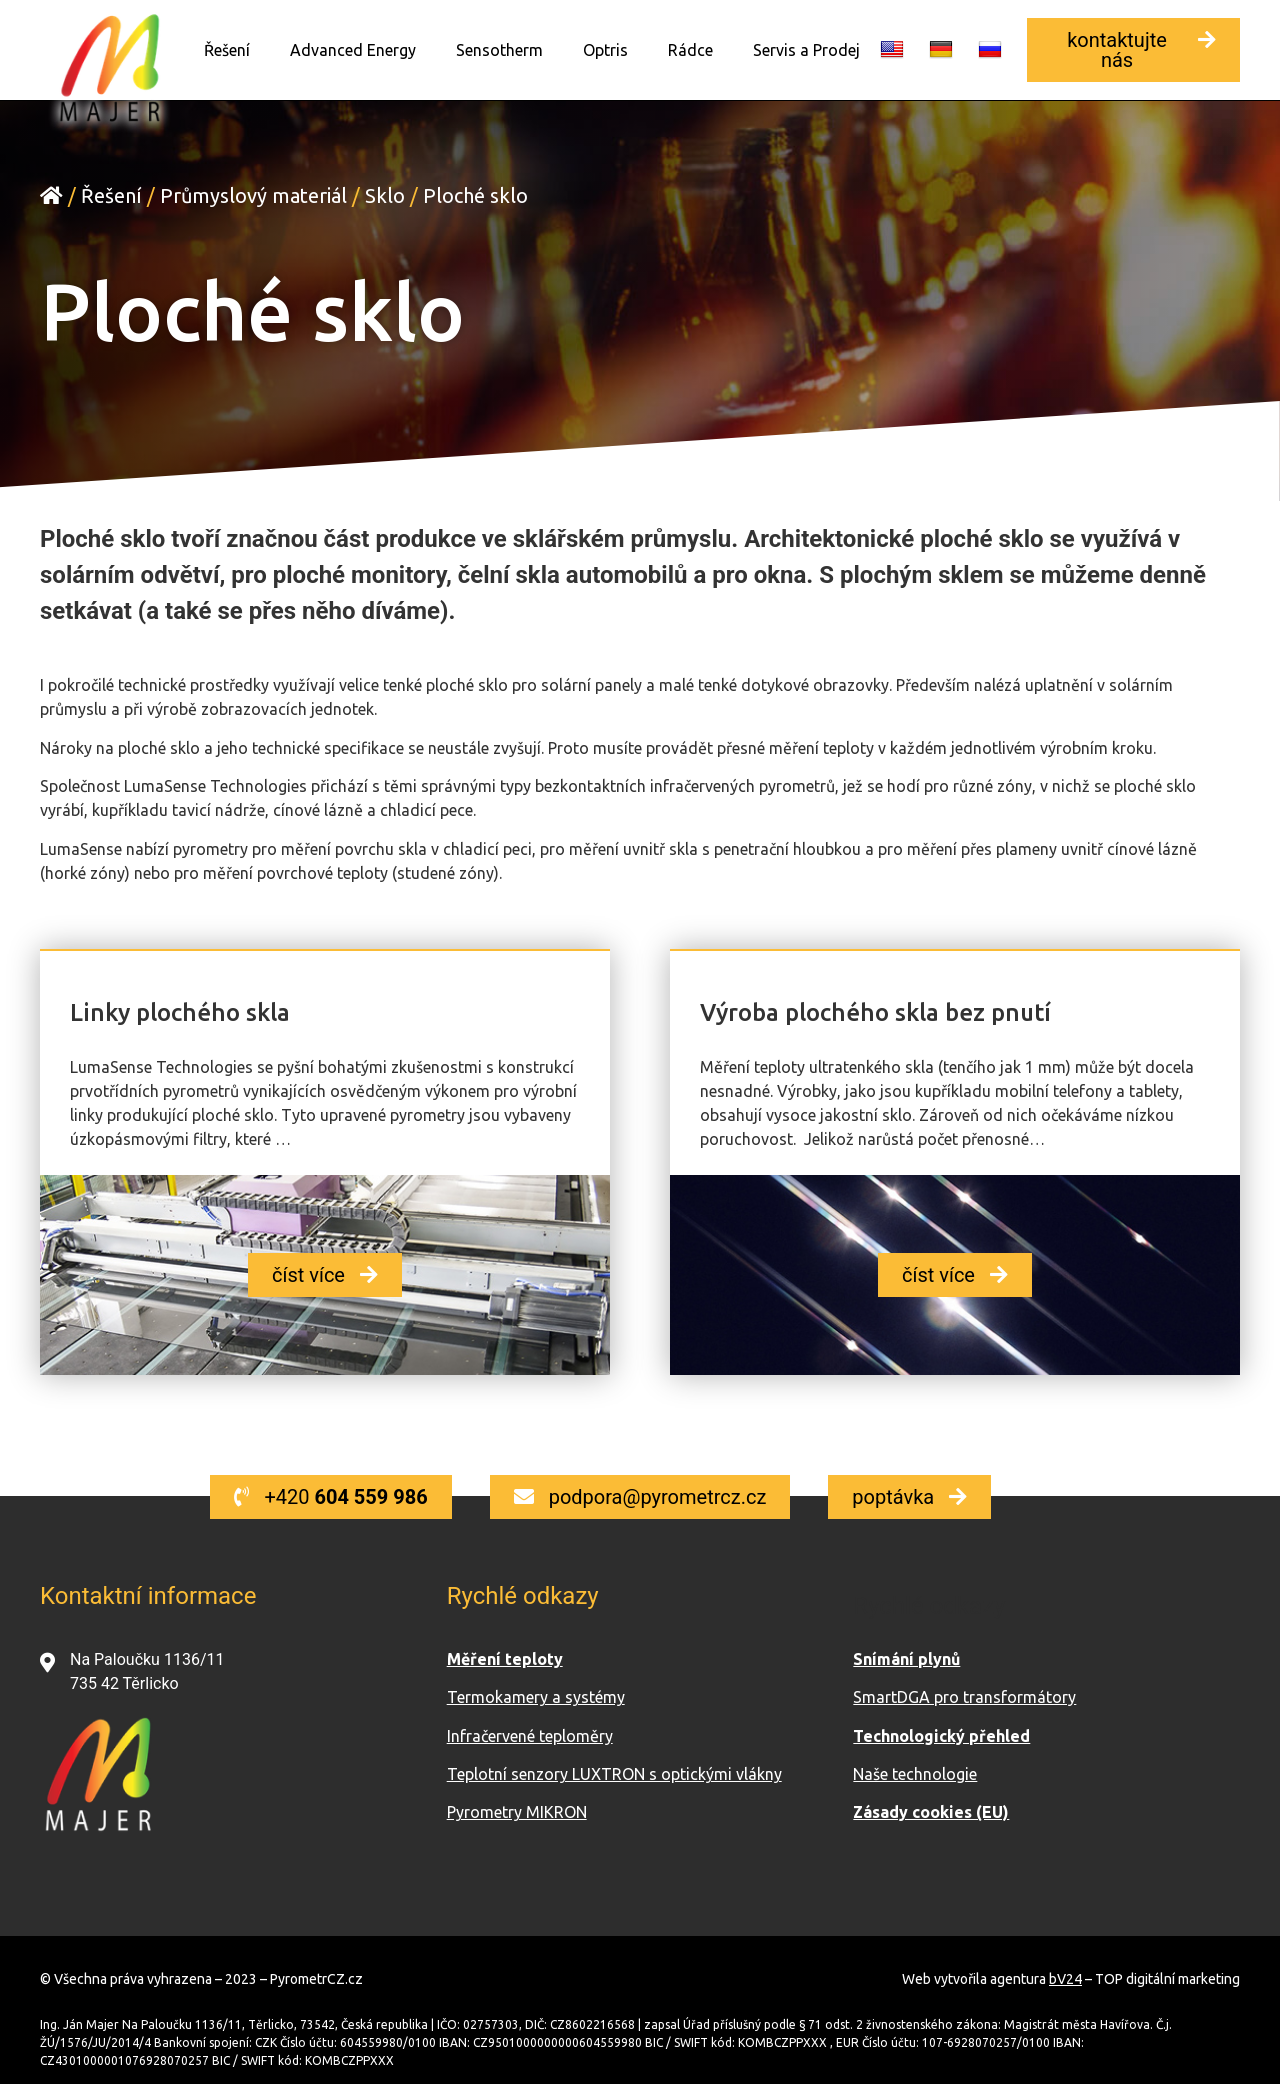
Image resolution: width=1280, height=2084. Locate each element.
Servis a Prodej (806, 50)
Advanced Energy (353, 50)
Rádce (690, 50)
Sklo (385, 194)
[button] (1133, 50)
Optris (605, 50)
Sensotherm (499, 50)
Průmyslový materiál (253, 194)
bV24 (1065, 1978)
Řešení (227, 50)
